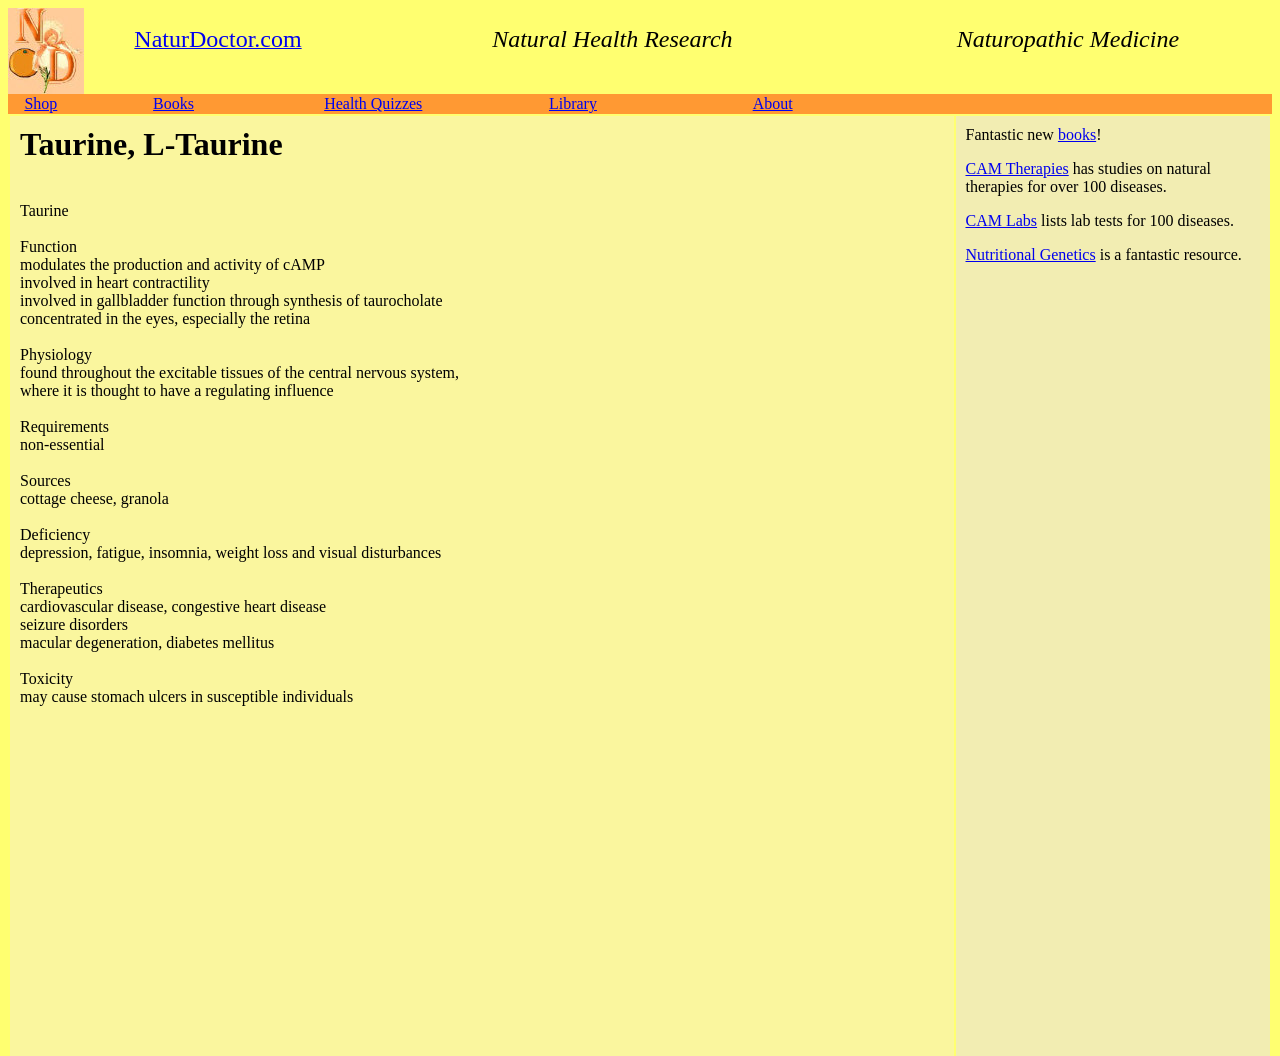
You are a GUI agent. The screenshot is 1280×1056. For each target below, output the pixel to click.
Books (173, 103)
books (1077, 134)
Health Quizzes (373, 103)
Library (573, 103)
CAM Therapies (1017, 168)
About (773, 103)
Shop (40, 103)
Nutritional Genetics (1031, 254)
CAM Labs (1002, 220)
